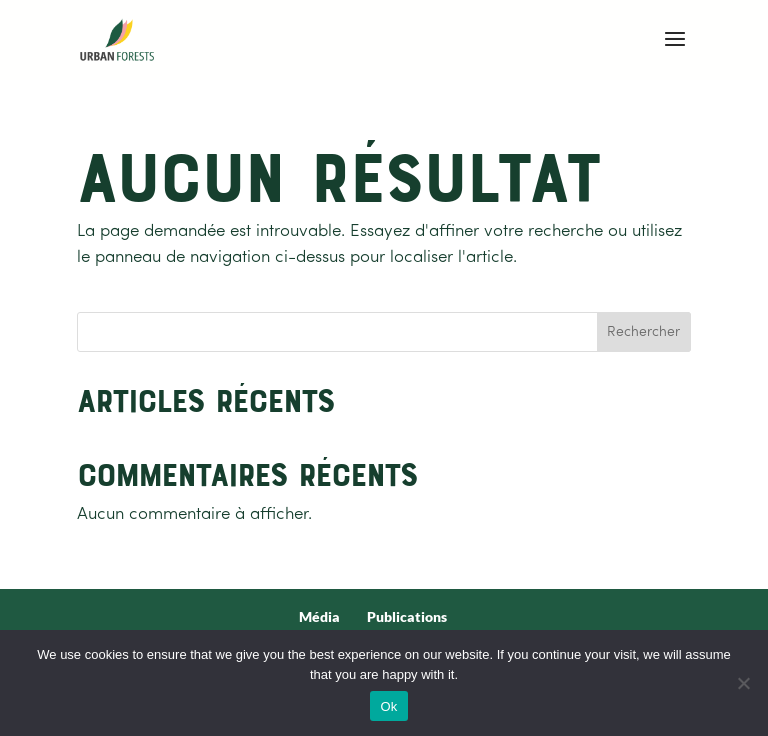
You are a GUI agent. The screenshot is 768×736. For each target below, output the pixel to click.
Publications (407, 616)
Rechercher (643, 332)
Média (319, 616)
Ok (388, 706)
